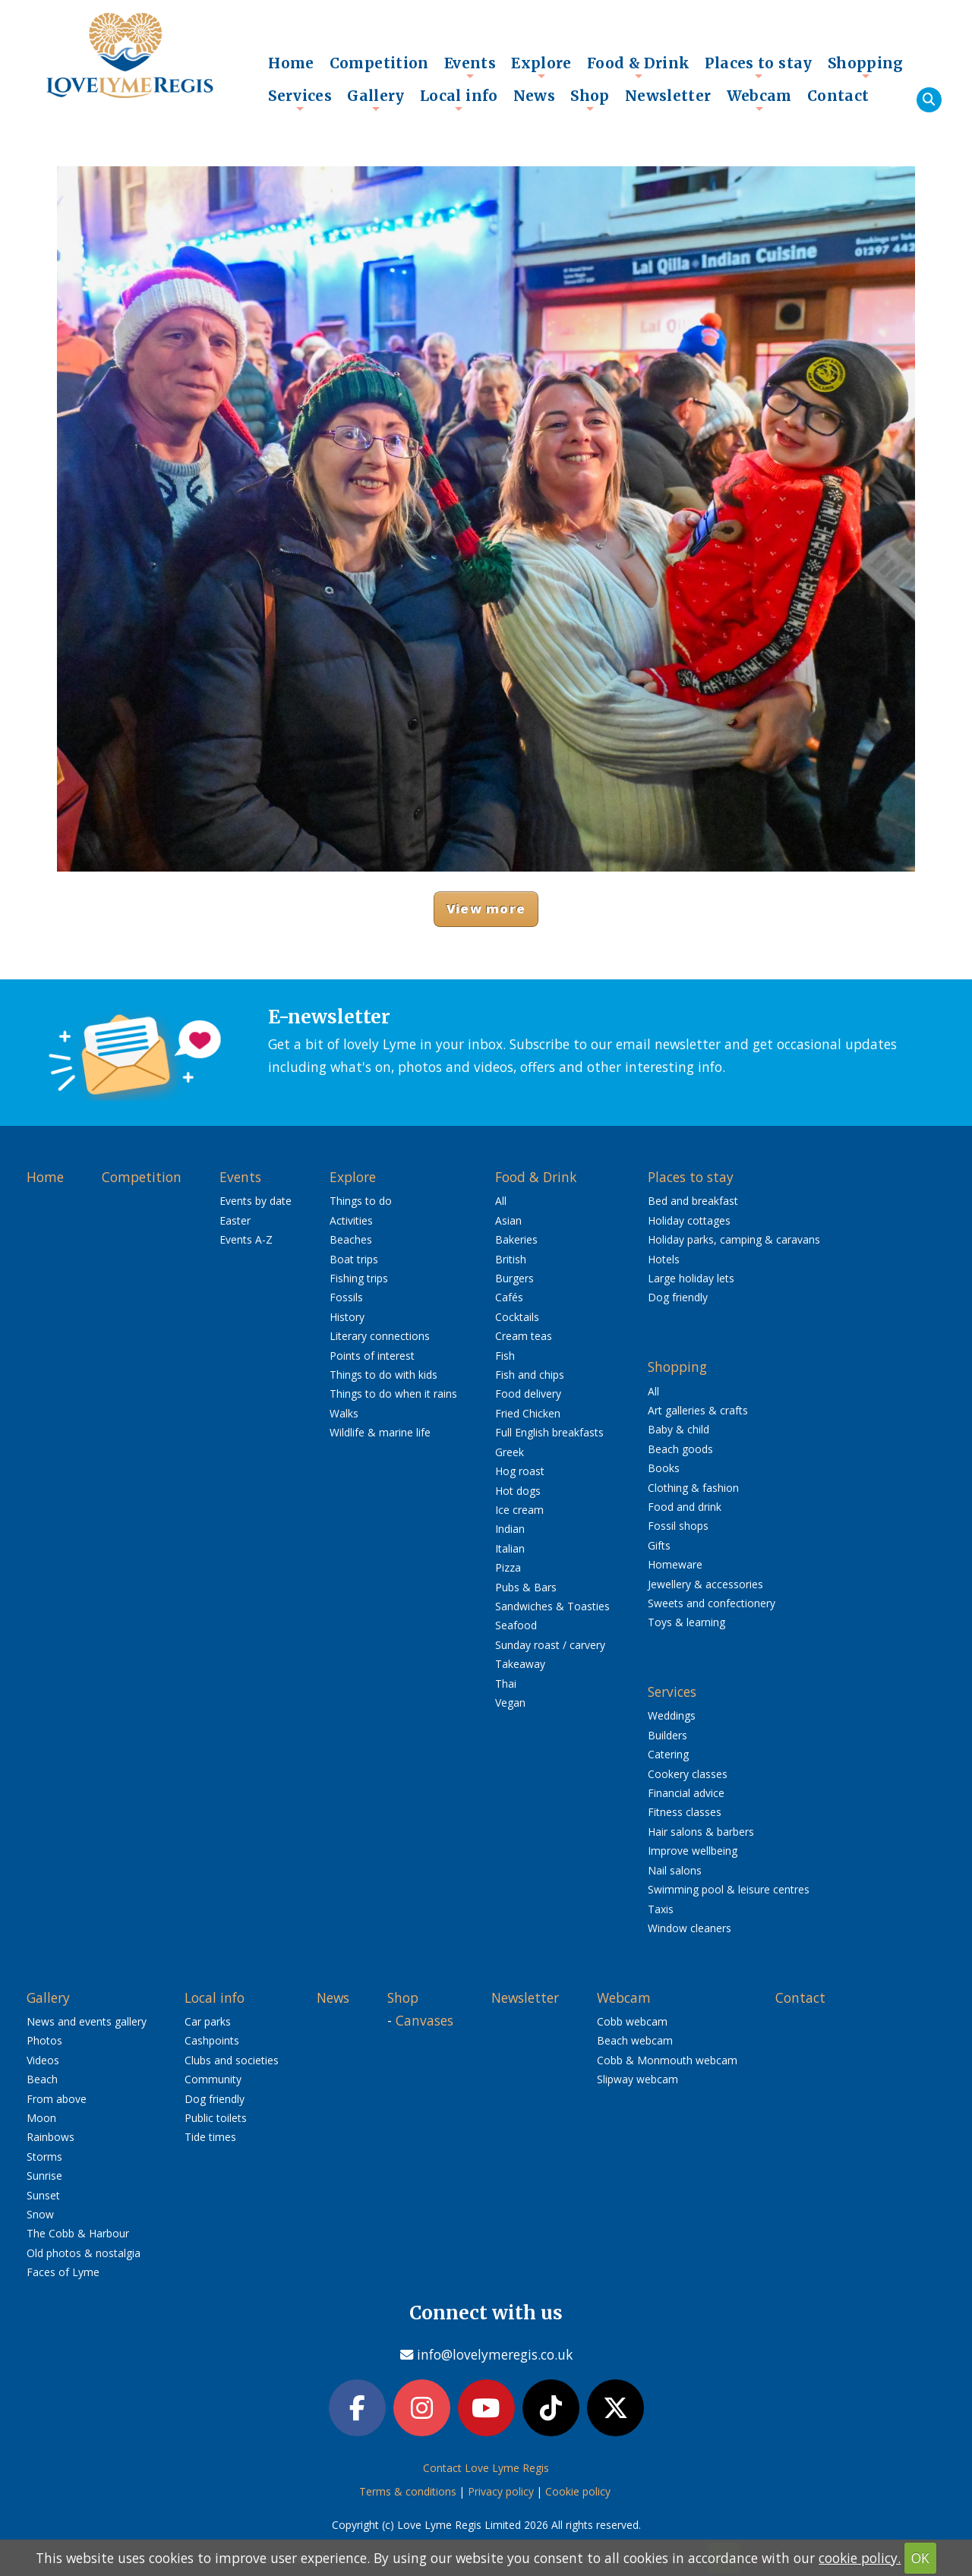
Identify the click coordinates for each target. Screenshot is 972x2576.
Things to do (361, 1200)
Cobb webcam (632, 2021)
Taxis (661, 1909)
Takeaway (520, 1664)
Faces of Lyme (63, 2272)
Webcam (759, 99)
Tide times (210, 2137)
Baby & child (678, 1429)
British (510, 1259)
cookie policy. (860, 2558)
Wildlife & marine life (380, 1432)
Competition (379, 63)
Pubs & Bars (526, 1587)
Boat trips (354, 1259)
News (534, 96)
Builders (667, 1735)
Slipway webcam (637, 2079)
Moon (41, 2118)
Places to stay (758, 67)
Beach (42, 2079)
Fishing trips (359, 1278)
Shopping (866, 67)
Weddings (672, 1715)
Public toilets (216, 2118)
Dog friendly (678, 1297)
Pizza (508, 1567)
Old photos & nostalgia (83, 2253)
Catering (668, 1754)
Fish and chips (529, 1374)
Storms (44, 2156)
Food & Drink (638, 67)
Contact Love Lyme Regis (486, 2470)
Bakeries (516, 1239)
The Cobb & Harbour (78, 2233)
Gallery (376, 99)
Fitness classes (684, 1812)
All (501, 1200)
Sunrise (44, 2175)
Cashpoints (212, 2040)
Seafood (516, 1625)
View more (486, 908)
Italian (510, 1548)
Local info (459, 99)
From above (57, 2099)
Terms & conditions (407, 2493)
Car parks (208, 2021)
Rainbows (50, 2137)
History (347, 1317)
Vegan (510, 1702)
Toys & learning (686, 1622)
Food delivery (528, 1393)
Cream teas (523, 1336)
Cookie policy (578, 2493)
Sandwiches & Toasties (552, 1606)
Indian (510, 1528)
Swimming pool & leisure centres (728, 1889)
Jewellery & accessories (705, 1584)
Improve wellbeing (692, 1850)
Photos (44, 2040)
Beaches (351, 1239)
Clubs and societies (232, 2060)
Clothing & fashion (693, 1487)
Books (664, 1468)
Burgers (514, 1278)
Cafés (509, 1297)
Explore (541, 67)
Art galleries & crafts (698, 1410)
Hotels (664, 1259)
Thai (505, 1683)
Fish (505, 1355)
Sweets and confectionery (711, 1603)
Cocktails (517, 1317)
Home (291, 63)
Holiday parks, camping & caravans (734, 1239)
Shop (590, 99)
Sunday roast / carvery (550, 1645)
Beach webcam (635, 2040)
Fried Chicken (527, 1413)
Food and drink (684, 1506)
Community (213, 2079)
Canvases (424, 2020)
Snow (40, 2214)
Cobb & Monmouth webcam (667, 2060)
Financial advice (686, 1793)
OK (920, 2558)
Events (470, 67)
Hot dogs (518, 1490)
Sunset (43, 2195)
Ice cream (519, 1509)
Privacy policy (501, 2493)
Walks (344, 1413)
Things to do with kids (383, 1374)
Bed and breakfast (693, 1200)
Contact (838, 96)
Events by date (255, 1200)
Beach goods (680, 1449)
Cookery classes (687, 1774)
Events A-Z (246, 1239)
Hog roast (519, 1471)
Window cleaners (689, 1928)
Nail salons (675, 1870)
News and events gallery (87, 2021)
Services (300, 99)
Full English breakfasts (549, 1432)
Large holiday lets (691, 1278)
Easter (235, 1220)
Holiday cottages (689, 1220)
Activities (351, 1220)
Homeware (675, 1564)
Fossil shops (678, 1525)
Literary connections (380, 1336)
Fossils (346, 1297)
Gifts (659, 1545)
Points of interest (372, 1355)
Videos (43, 2060)
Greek (509, 1452)
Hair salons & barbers (701, 1831)
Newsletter (668, 96)
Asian (508, 1220)
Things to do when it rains (393, 1393)
